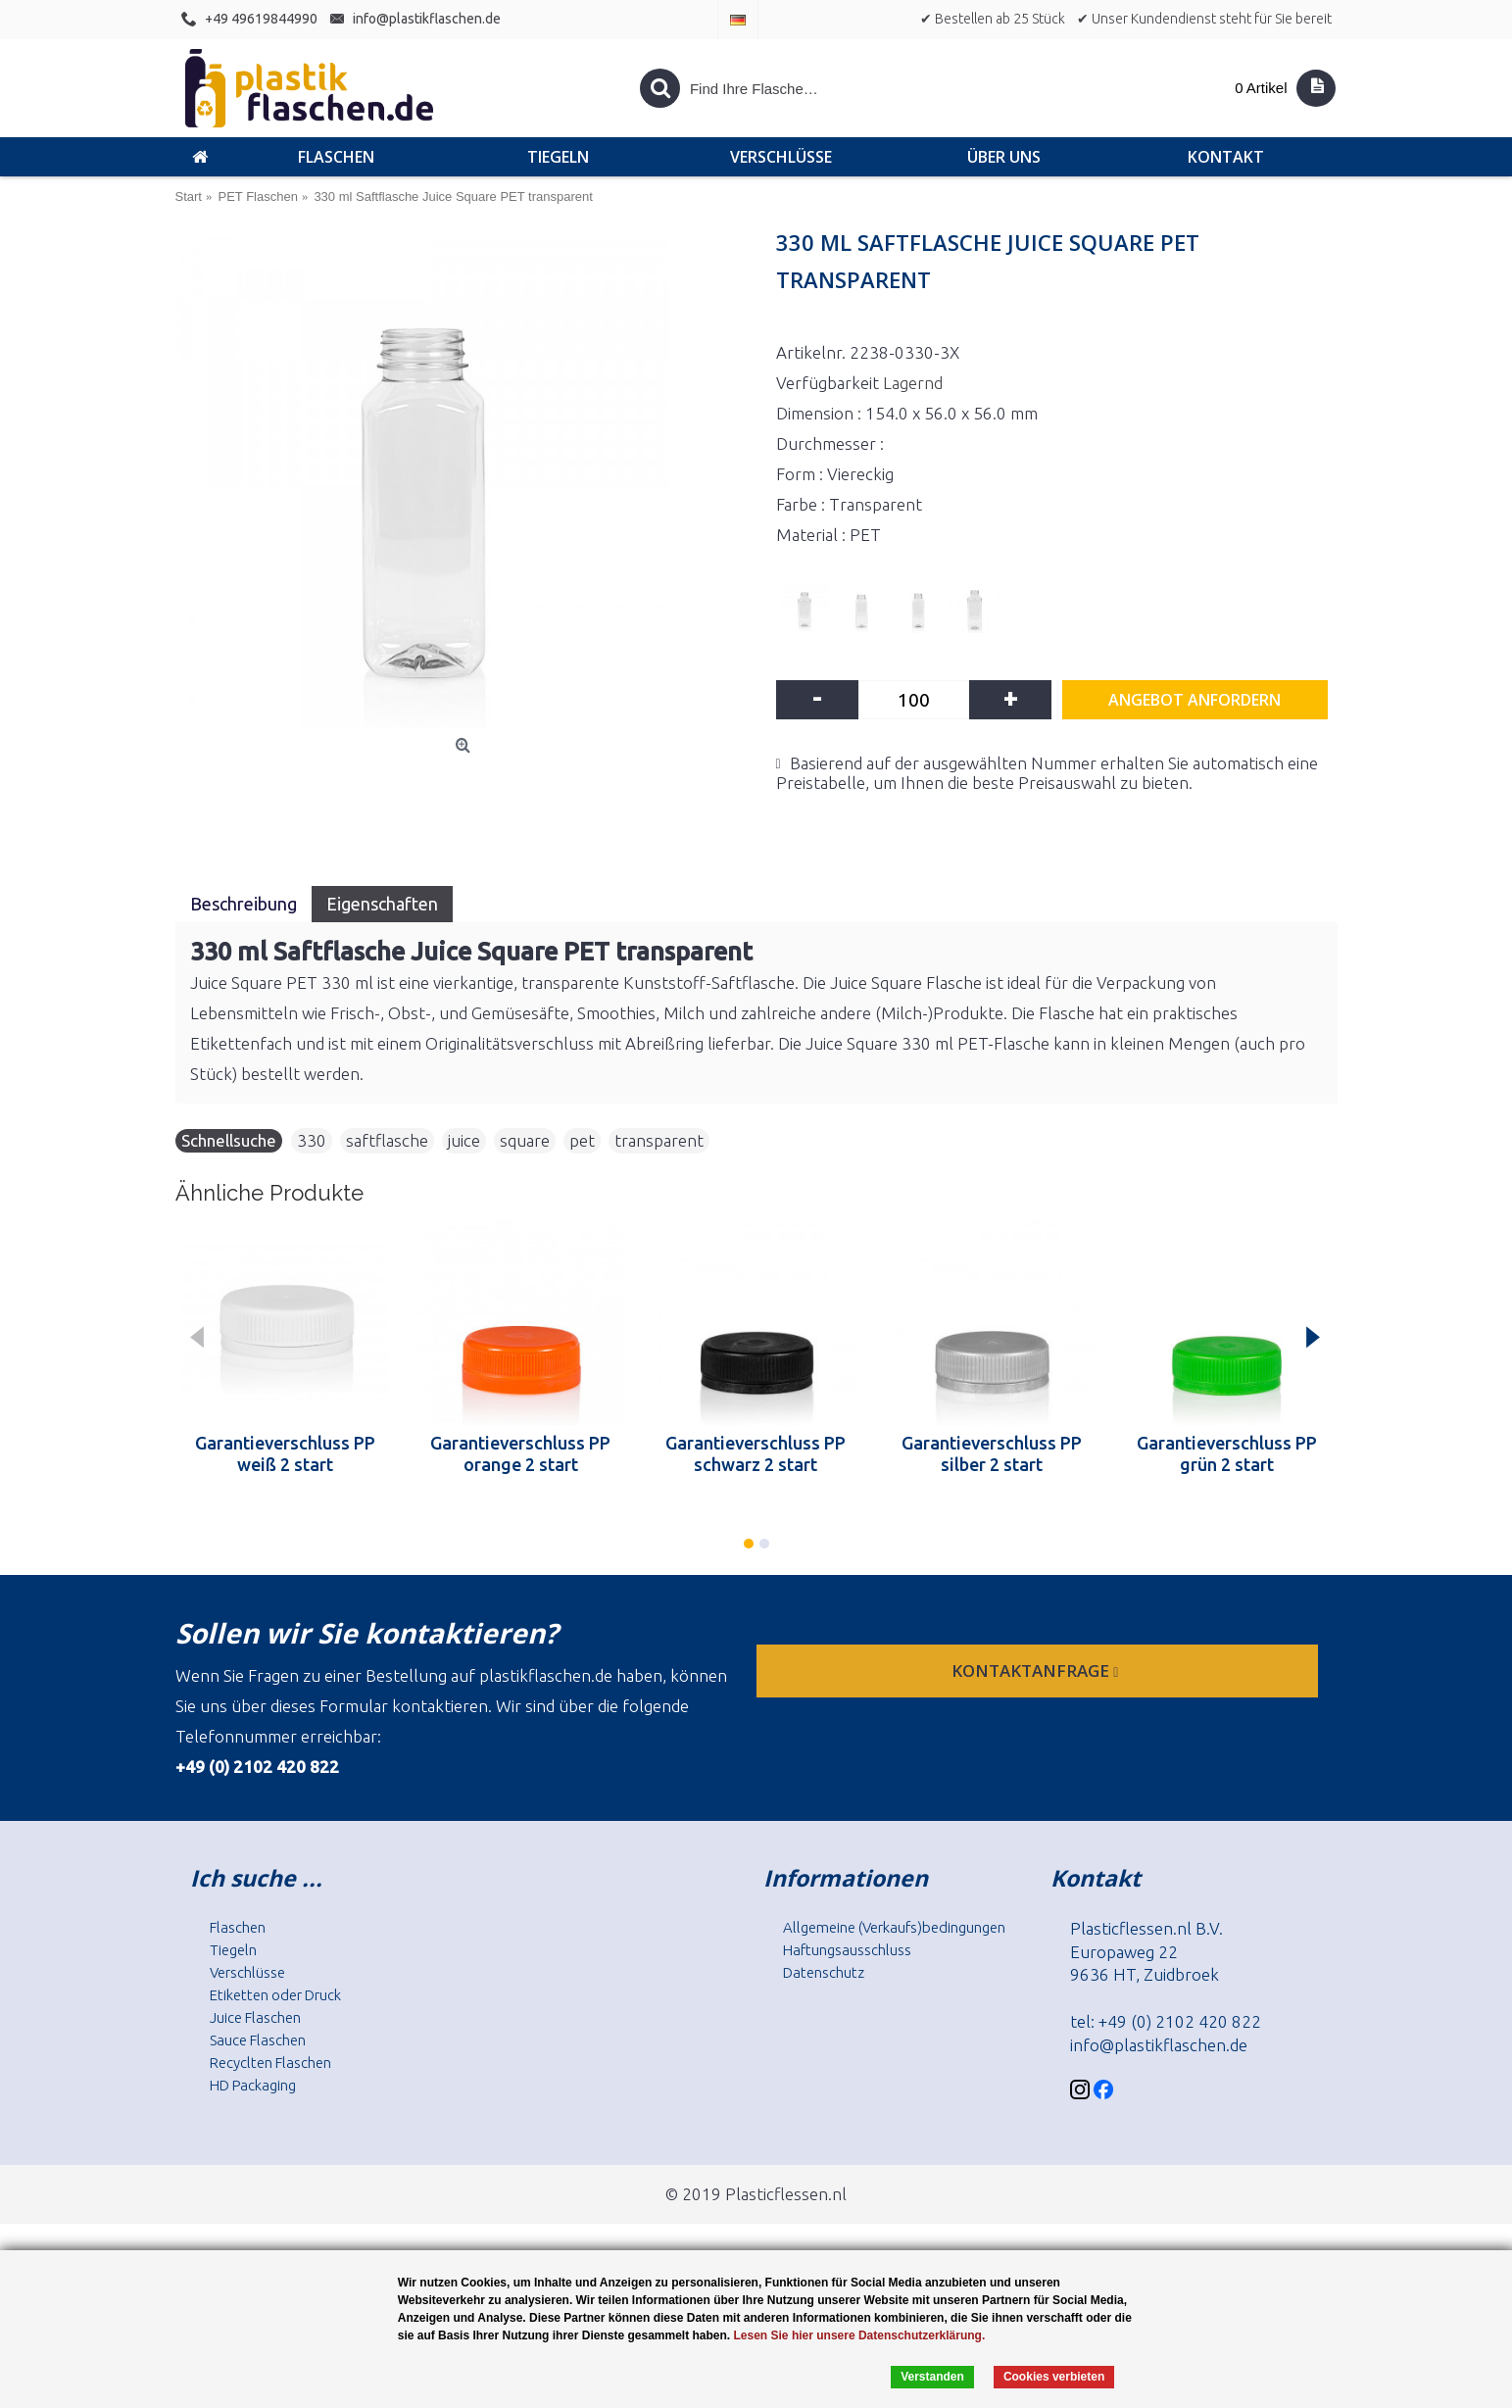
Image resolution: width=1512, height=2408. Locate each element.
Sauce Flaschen (258, 2040)
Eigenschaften (382, 903)
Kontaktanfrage (1036, 1670)
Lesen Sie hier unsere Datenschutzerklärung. (860, 2335)
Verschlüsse (247, 1972)
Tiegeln (233, 1949)
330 (311, 1140)
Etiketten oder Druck (275, 1995)
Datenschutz (823, 1972)
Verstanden (932, 2376)
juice (464, 1140)
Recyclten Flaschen (270, 2062)
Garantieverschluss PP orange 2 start (520, 1453)
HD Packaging (253, 2085)
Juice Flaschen (255, 2017)
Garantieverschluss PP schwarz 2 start (755, 1453)
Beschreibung (243, 903)
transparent (659, 1140)
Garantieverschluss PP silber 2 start (992, 1453)
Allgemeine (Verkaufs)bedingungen (894, 1927)
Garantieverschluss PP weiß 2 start (285, 1453)
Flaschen (238, 1927)
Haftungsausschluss (847, 1949)
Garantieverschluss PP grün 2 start (1227, 1453)
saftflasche (387, 1140)
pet (582, 1140)
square (525, 1140)
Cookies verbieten (1053, 2376)
